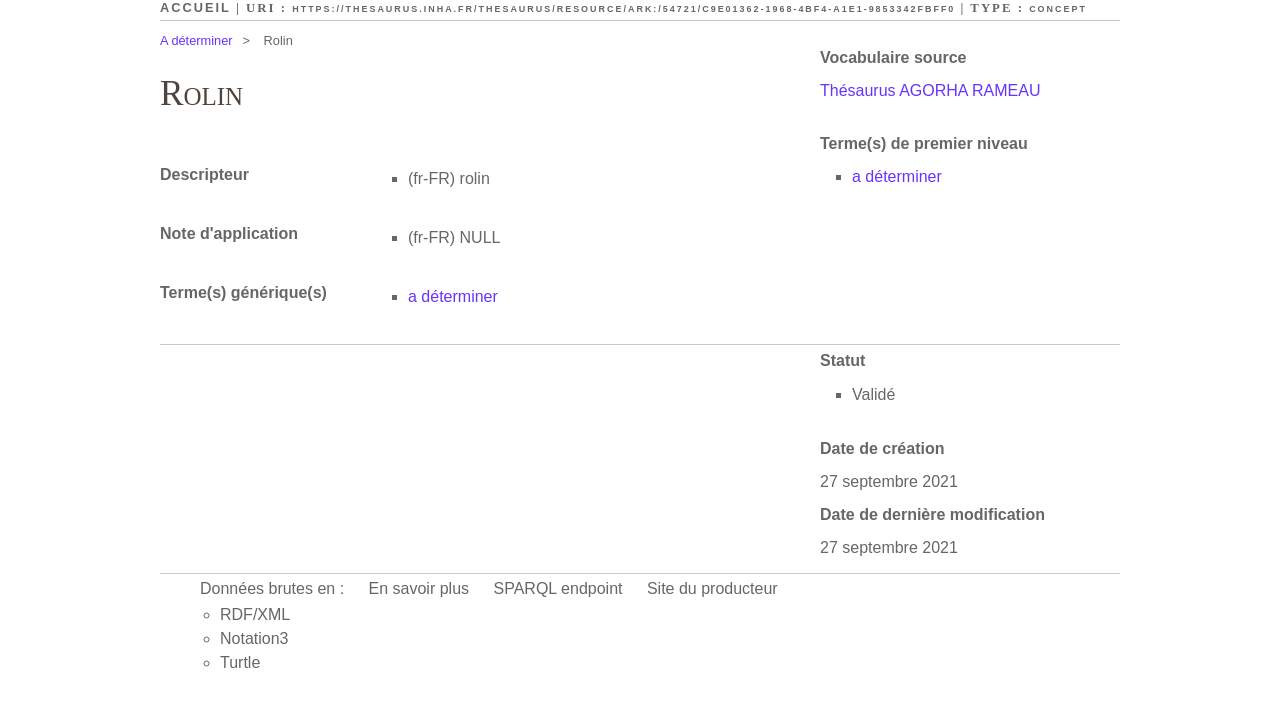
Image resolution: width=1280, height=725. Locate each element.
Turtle (240, 662)
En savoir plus (419, 588)
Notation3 (254, 638)
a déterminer (897, 176)
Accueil (195, 7)
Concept (1058, 9)
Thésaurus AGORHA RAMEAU (930, 90)
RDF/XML (255, 614)
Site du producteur (712, 588)
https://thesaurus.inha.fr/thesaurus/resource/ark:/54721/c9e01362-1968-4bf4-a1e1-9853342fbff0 (623, 9)
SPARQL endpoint (558, 588)
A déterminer (196, 40)
